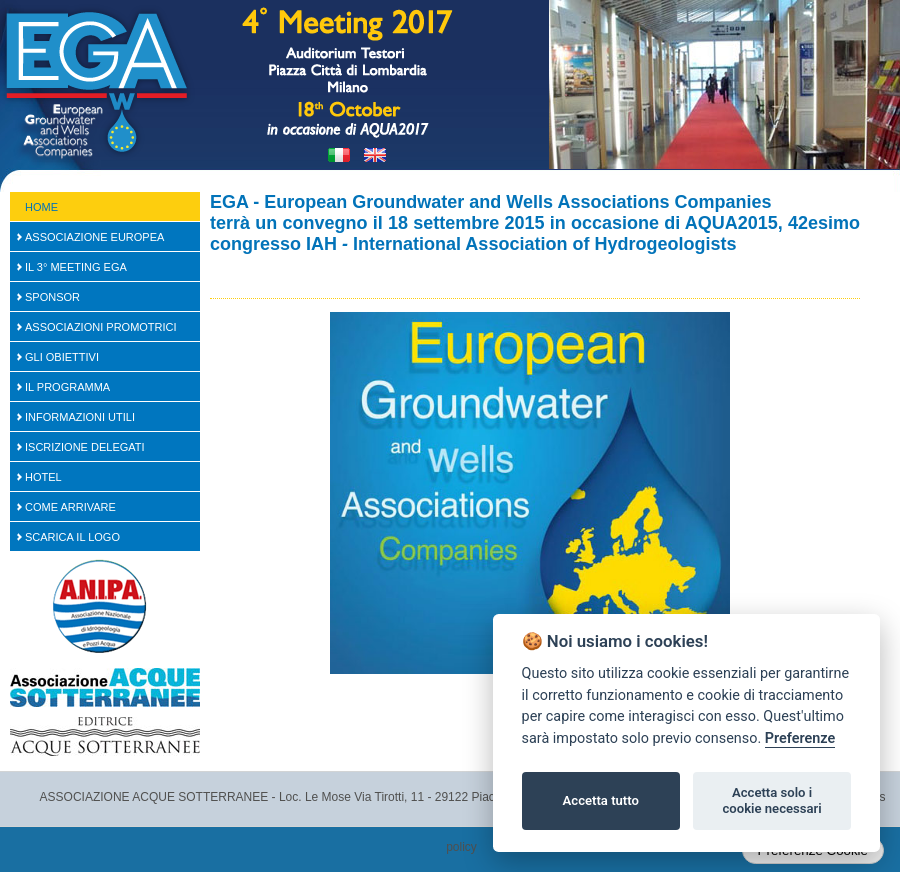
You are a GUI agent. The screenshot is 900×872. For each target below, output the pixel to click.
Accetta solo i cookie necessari (771, 800)
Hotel (43, 477)
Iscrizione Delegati (85, 447)
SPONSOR (52, 297)
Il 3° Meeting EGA (76, 267)
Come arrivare (70, 507)
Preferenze (800, 738)
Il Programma (67, 387)
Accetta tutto (601, 800)
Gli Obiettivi (62, 357)
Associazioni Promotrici (101, 327)
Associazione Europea (94, 237)
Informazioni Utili (80, 417)
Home (41, 207)
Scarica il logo (72, 537)
